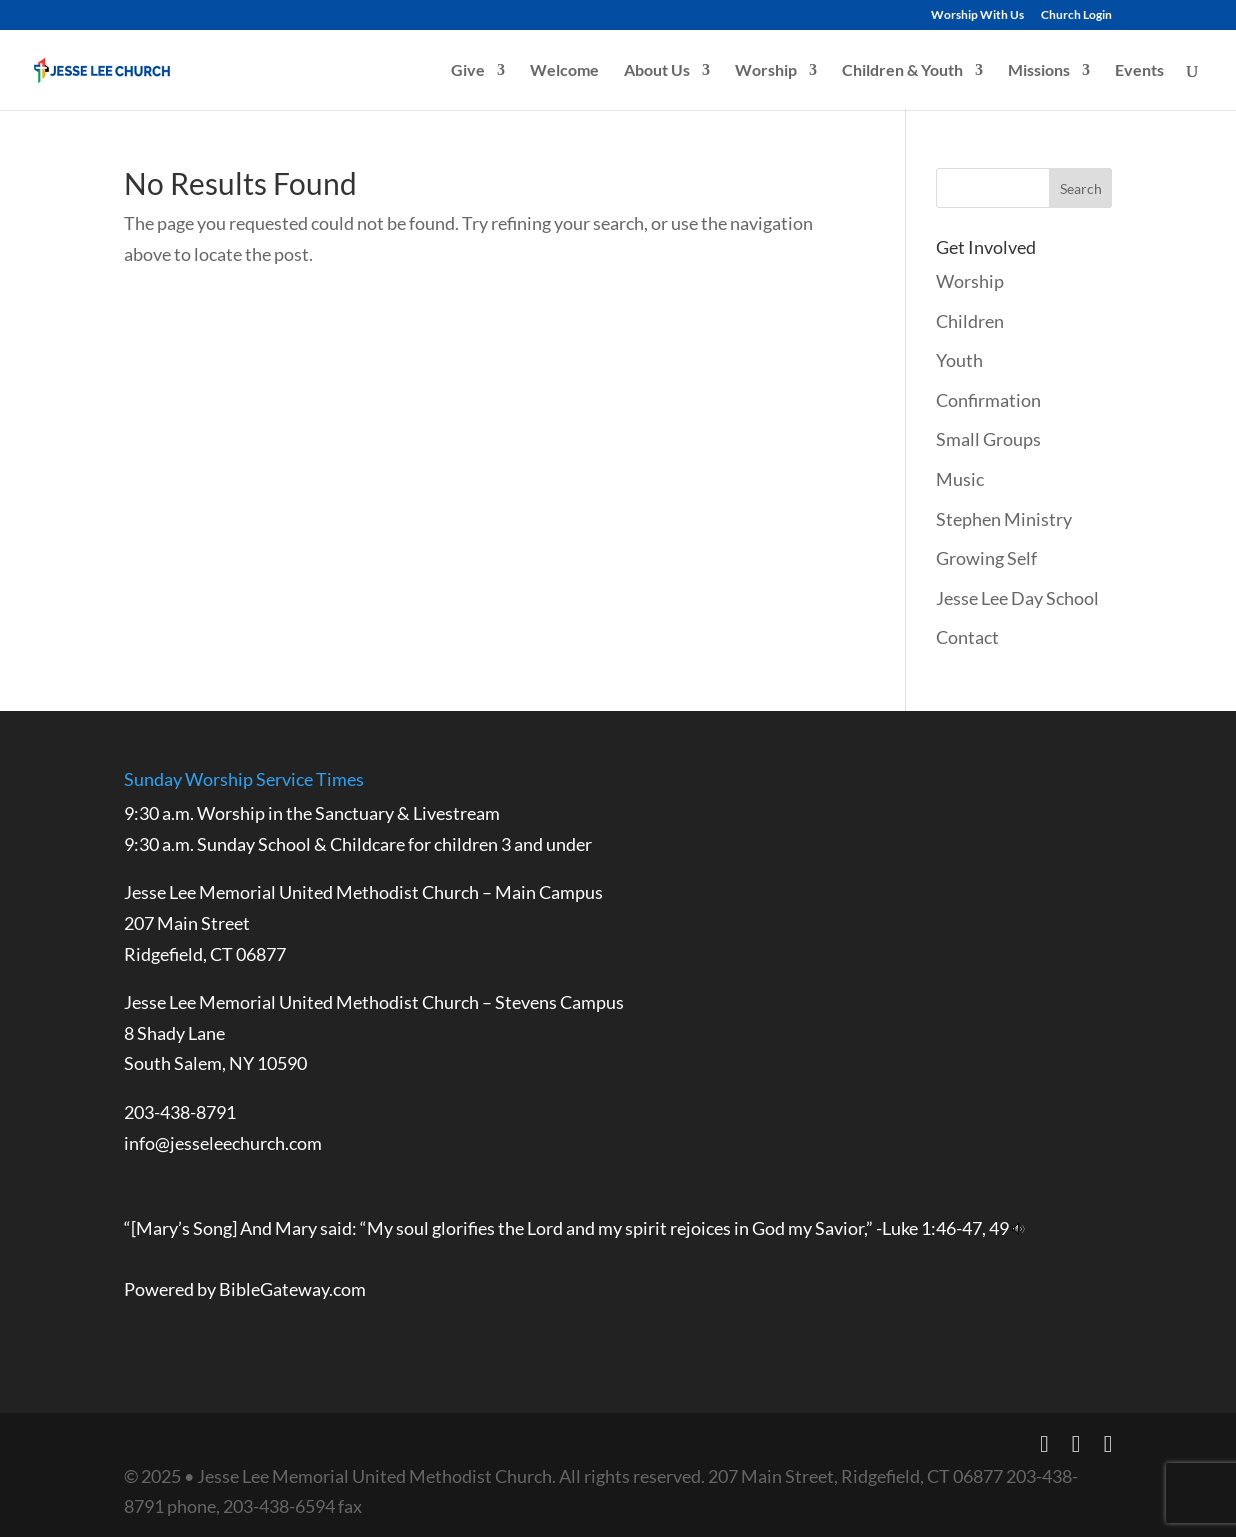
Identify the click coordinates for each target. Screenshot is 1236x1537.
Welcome (564, 71)
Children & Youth (902, 71)
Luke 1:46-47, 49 (945, 1228)
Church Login (1076, 15)
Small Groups (988, 439)
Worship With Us (977, 15)
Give (468, 71)
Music (960, 479)
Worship (766, 71)
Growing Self (986, 558)
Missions (1039, 71)
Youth (959, 360)
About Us (657, 71)
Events (1139, 71)
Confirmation (988, 400)
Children (970, 321)
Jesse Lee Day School (1017, 598)
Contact (967, 637)
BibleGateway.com (292, 1289)
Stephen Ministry (1004, 519)
